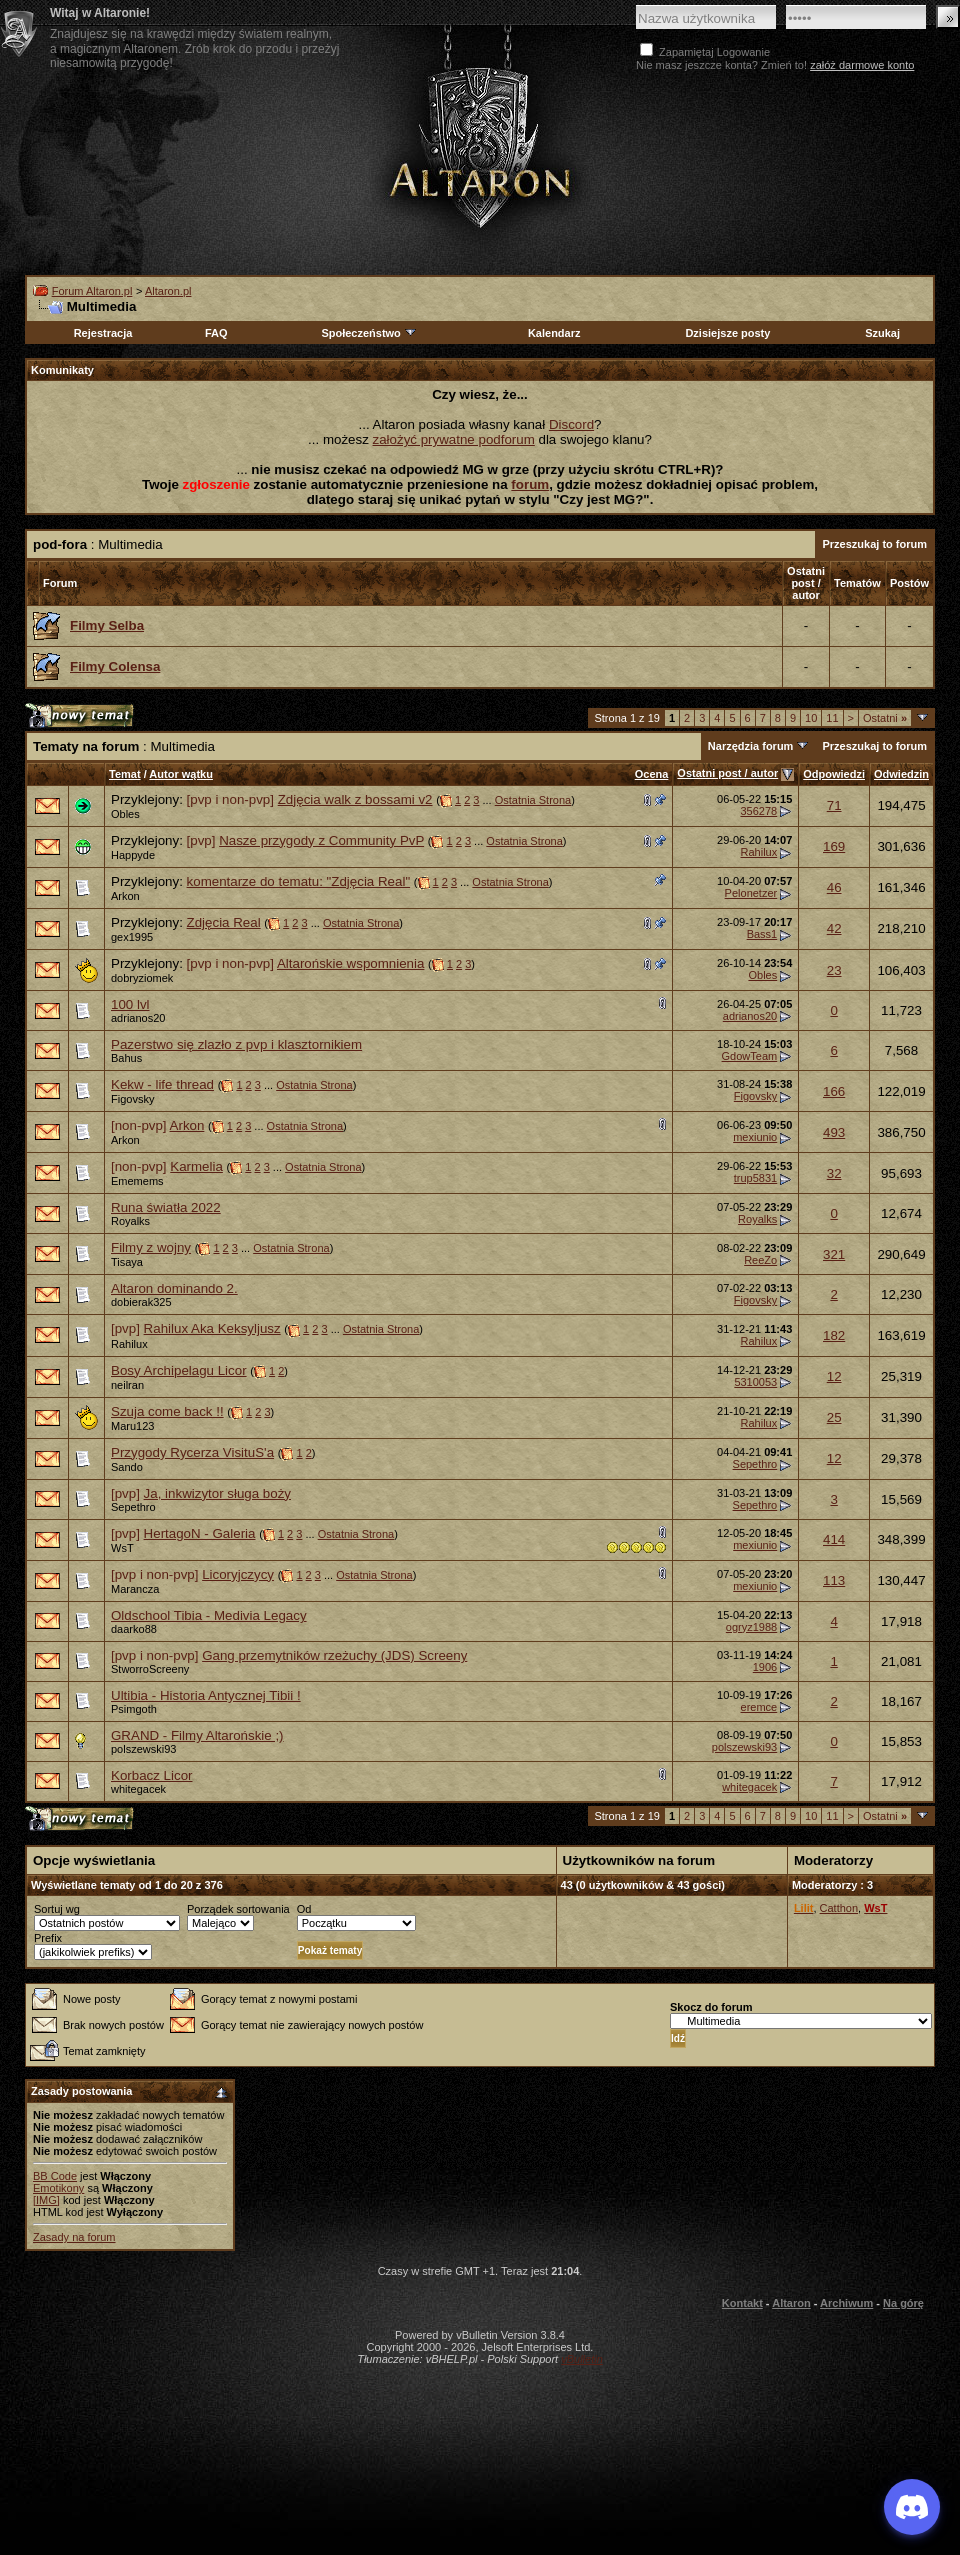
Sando (127, 1467)
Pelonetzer (751, 893)
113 (834, 1580)
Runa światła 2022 (166, 1207)
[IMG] (46, 2200)
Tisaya (127, 1262)
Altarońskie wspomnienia (350, 963)
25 (834, 1417)
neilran (127, 1385)
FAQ (216, 333)
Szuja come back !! (167, 1411)
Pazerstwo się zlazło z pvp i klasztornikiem (236, 1044)
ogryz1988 (751, 1627)
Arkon (125, 896)
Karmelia (196, 1166)
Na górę (903, 2303)
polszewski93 (143, 1749)
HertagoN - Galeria (200, 1533)
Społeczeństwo (369, 333)
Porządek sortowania (238, 1909)
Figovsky (132, 1099)
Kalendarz (554, 333)
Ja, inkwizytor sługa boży (217, 1493)
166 (834, 1091)
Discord (571, 424)
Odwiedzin (901, 774)
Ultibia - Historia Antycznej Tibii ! (206, 1695)
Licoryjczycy (238, 1574)
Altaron (480, 146)
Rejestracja (103, 333)
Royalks (130, 1221)
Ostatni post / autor (727, 773)
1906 (765, 1667)
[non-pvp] (139, 1125)
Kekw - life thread (162, 1084)
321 (834, 1254)
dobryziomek (142, 978)
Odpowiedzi (834, 774)
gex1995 (132, 937)
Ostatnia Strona (533, 800)
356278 (758, 811)
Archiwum (846, 2303)
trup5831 (755, 1178)
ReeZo (760, 1260)
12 (834, 1376)
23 (834, 970)
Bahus (126, 1058)
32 (834, 1173)
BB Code (55, 2176)
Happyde (133, 855)
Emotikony (58, 2188)
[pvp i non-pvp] (230, 799)
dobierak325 (141, 1302)
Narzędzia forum (751, 746)
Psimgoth (134, 1709)
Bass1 (762, 934)
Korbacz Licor (152, 1775)
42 (834, 928)
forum (530, 484)
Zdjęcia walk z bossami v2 (355, 799)
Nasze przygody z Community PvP (321, 840)
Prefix (48, 1938)
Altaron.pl (168, 291)
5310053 (755, 1382)
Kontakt (742, 2303)
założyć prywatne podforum (454, 439)
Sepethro (755, 1464)
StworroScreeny (150, 1669)
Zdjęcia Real (224, 922)
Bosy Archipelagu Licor (179, 1370)
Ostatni (885, 718)
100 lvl (130, 1004)
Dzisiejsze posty (727, 333)
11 (832, 718)
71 (834, 805)
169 (834, 846)
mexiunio (755, 1137)
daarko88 (134, 1629)
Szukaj (882, 333)
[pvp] (201, 840)
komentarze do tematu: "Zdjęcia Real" (299, 881)
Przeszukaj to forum (874, 544)
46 (834, 887)
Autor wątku (181, 774)
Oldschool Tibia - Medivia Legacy (209, 1615)
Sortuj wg (57, 1909)
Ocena (652, 774)
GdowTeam (750, 1056)
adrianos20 (138, 1018)
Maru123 (132, 1426)
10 (811, 718)
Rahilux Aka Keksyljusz (212, 1328)
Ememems (137, 1181)
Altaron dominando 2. (174, 1288)
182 (834, 1335)
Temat (125, 774)
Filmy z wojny (151, 1247)
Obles (125, 814)
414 (834, 1539)
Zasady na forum (74, 2237)
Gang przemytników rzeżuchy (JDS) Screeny (334, 1655)
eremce (759, 1707)
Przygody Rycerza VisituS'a (192, 1452)
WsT (122, 1548)
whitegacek (138, 1789)
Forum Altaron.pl (92, 291)
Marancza (135, 1589)
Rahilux (759, 852)
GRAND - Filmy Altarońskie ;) (197, 1735)
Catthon (839, 1908)
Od (304, 1909)
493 (834, 1132)
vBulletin (582, 2359)
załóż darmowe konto (862, 65)
